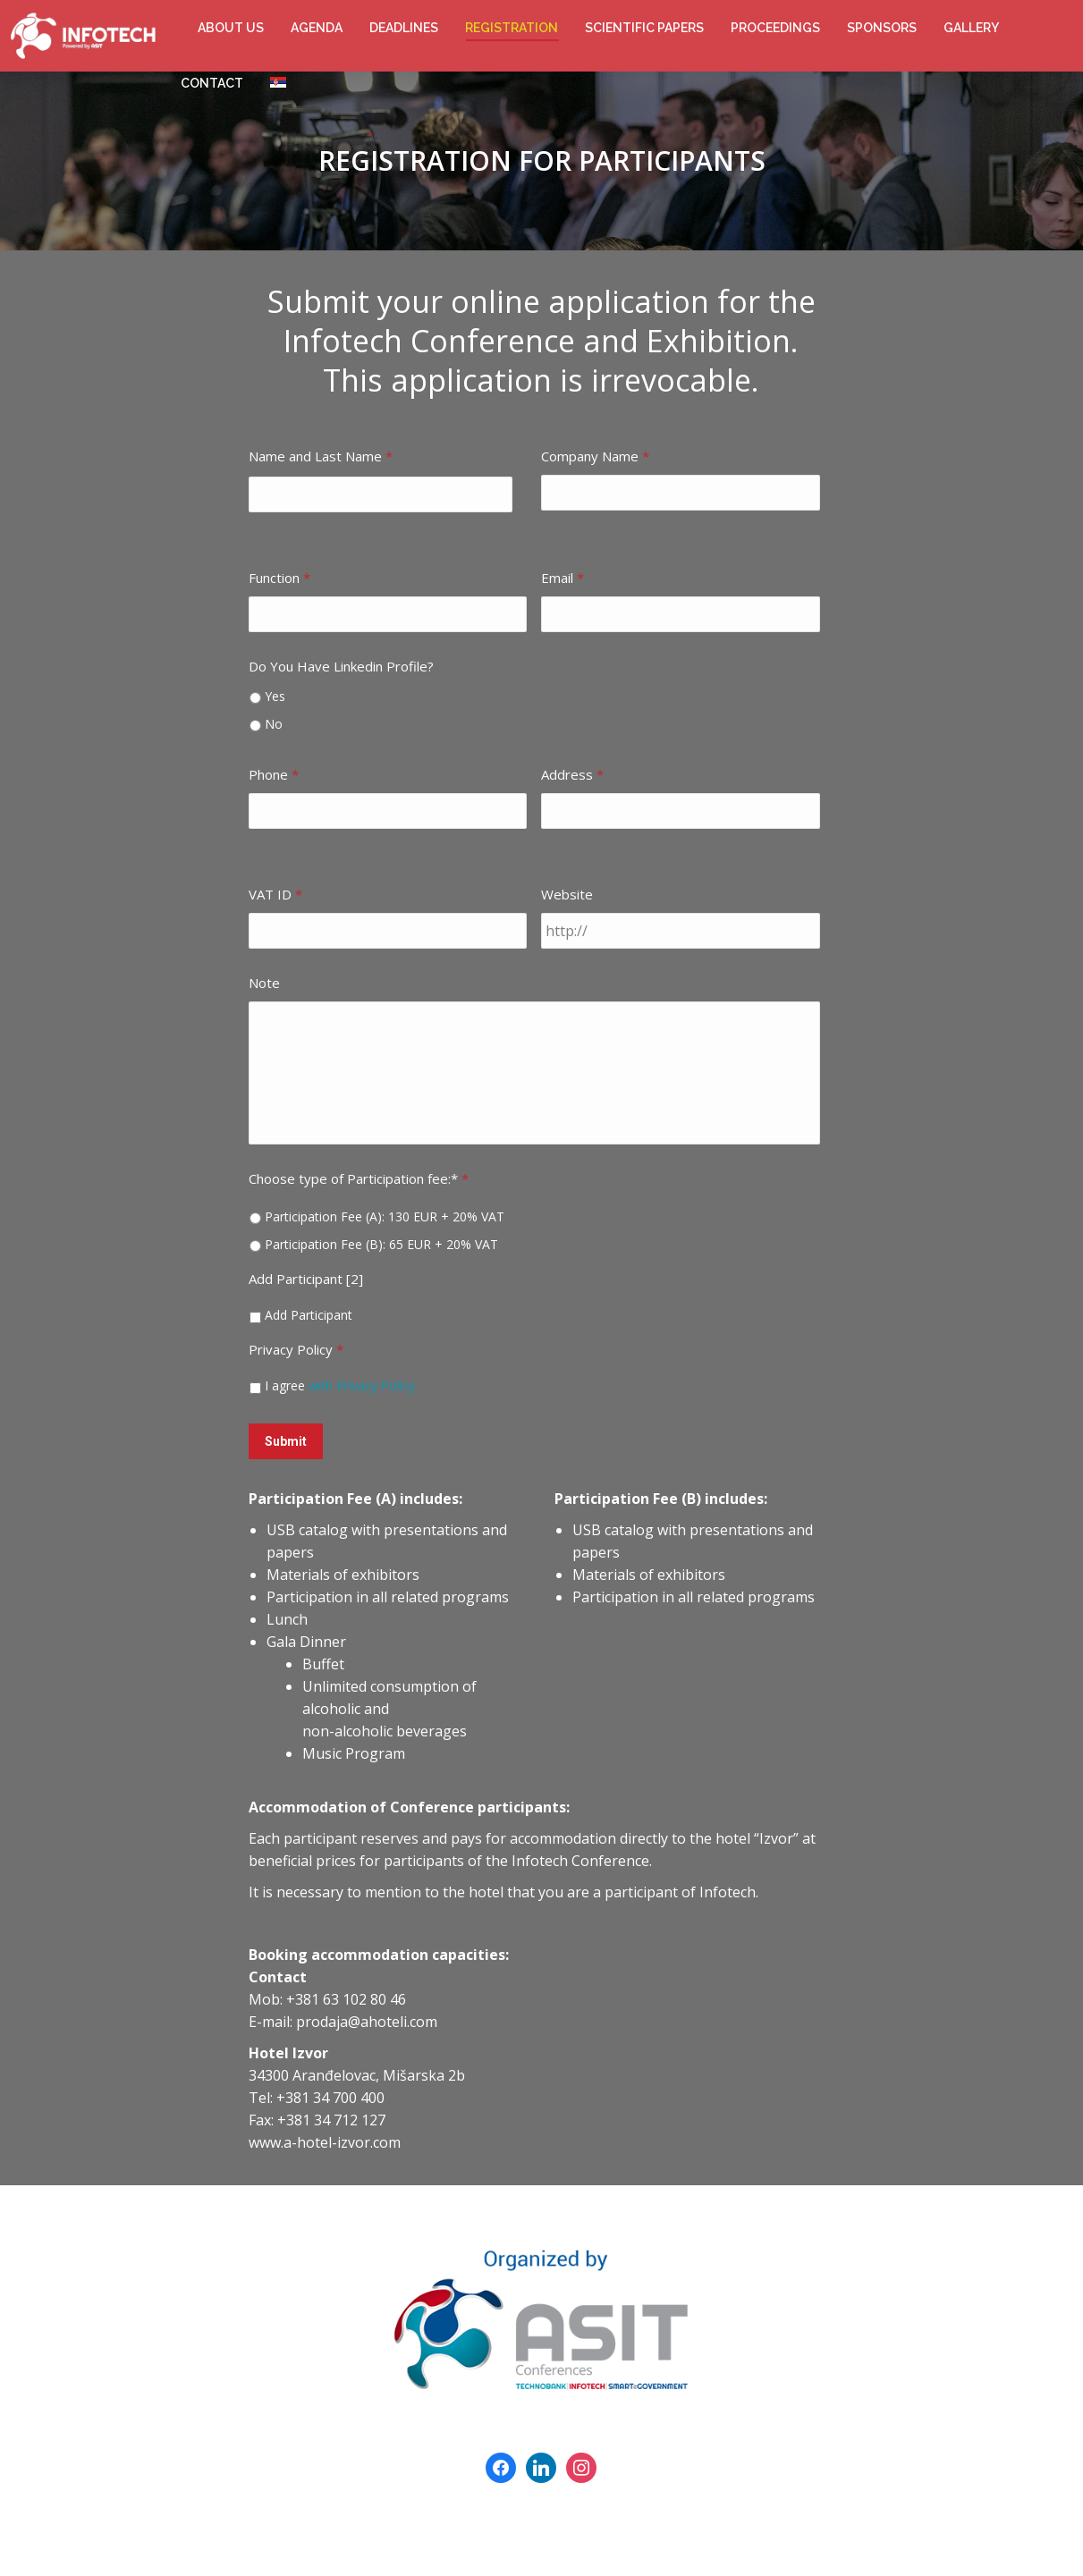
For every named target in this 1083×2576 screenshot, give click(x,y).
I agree (340, 1385)
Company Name (595, 456)
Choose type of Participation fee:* (359, 1178)
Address (572, 774)
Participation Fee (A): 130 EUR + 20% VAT (384, 1216)
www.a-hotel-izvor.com (325, 2137)
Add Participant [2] (306, 1279)
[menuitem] (230, 27)
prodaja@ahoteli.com (366, 2016)
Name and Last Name (321, 456)
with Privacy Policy (362, 1385)
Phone (274, 774)
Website (567, 894)
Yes (275, 696)
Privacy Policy (296, 1349)
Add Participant (308, 1314)
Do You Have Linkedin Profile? (341, 666)
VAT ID (275, 894)
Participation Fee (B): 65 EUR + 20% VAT (381, 1244)
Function (279, 578)
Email (562, 578)
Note (264, 983)
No (274, 723)
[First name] (380, 494)
